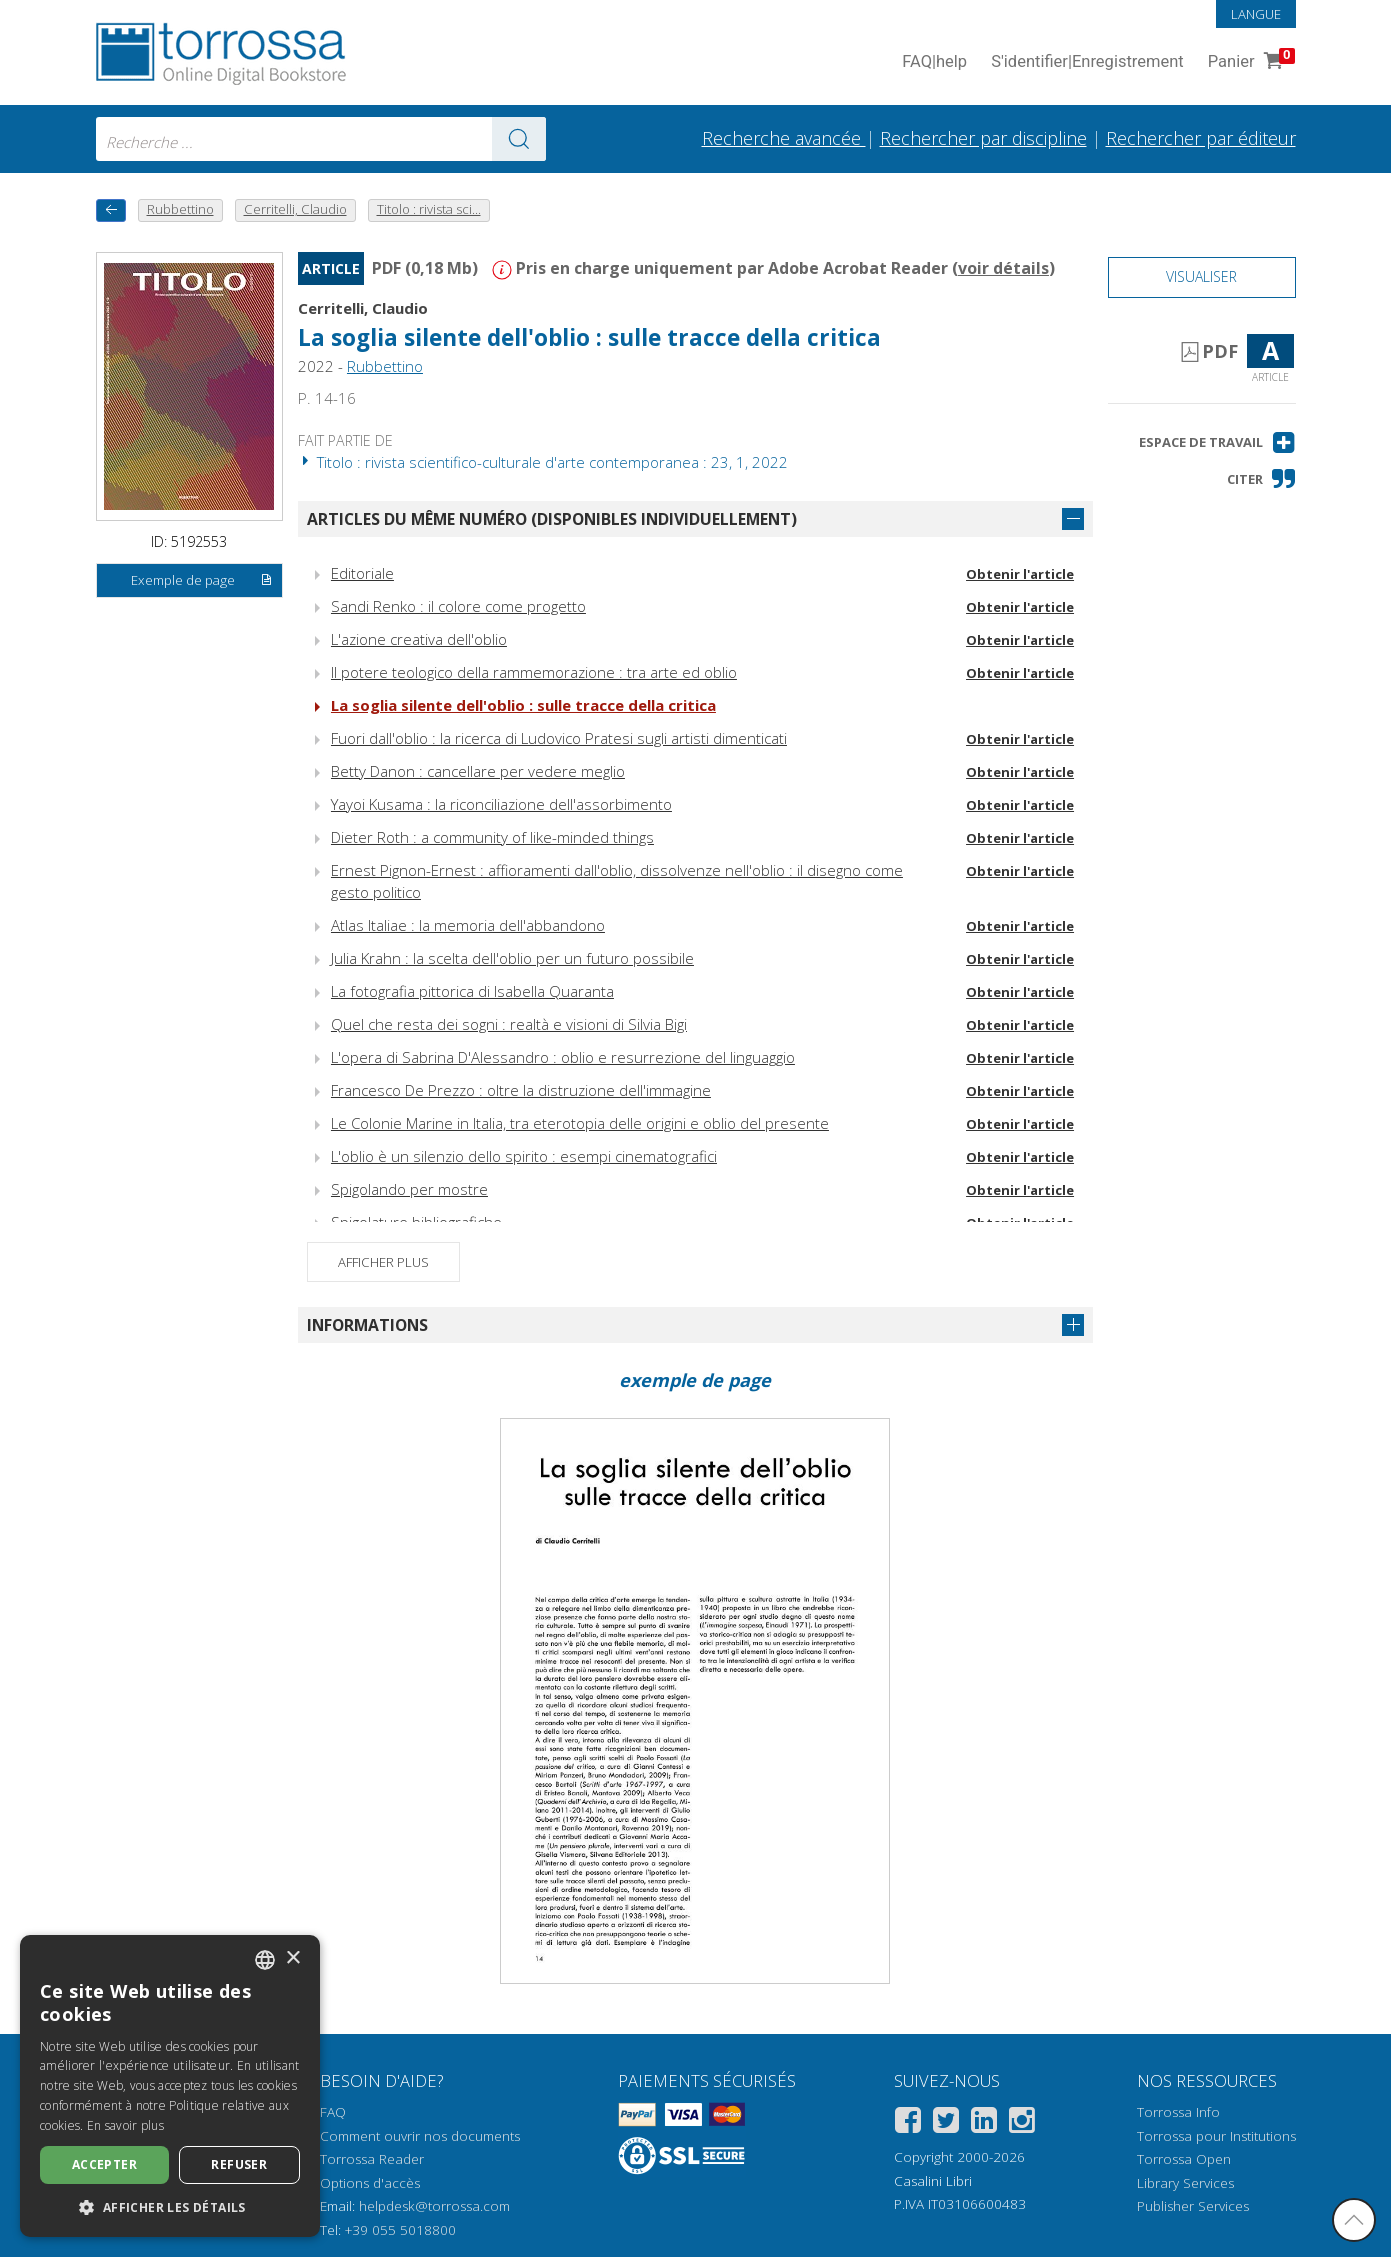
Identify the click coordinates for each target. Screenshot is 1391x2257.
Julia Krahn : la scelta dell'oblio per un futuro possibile (512, 958)
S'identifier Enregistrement (1087, 62)
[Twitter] (946, 2123)
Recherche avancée (784, 138)
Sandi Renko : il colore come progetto (458, 606)
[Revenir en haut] (1354, 2220)
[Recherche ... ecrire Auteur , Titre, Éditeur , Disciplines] (321, 139)
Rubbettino (385, 366)
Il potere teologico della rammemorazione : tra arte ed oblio (534, 672)
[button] (1217, 442)
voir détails (1003, 268)
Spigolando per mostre (409, 1189)
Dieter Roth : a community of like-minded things (492, 837)
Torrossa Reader (372, 2159)
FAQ (333, 2112)
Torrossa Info (1178, 2112)
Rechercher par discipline (983, 138)
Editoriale (362, 573)
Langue (1256, 14)
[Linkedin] (984, 2123)
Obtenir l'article (1020, 574)
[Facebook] (908, 2123)
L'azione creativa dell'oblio (419, 639)
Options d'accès (370, 2183)
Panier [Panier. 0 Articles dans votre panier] (1249, 62)
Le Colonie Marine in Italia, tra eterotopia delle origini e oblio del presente (580, 1123)
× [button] (292, 1958)
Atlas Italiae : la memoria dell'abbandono (468, 925)
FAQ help (934, 62)
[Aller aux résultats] (519, 139)
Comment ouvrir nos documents (420, 2136)
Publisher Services (1193, 2206)
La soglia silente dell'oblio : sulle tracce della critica (589, 337)
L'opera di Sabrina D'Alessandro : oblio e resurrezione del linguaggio (563, 1057)
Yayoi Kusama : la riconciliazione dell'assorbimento (501, 804)
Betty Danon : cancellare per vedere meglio (478, 771)
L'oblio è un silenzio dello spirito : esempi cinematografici (524, 1156)
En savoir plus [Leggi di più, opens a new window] (125, 2125)
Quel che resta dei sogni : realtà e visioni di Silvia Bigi (509, 1024)
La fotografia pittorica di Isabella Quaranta (472, 991)
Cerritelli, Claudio (363, 308)
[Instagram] (1022, 2123)
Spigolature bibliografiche (416, 1222)
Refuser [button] (239, 2164)
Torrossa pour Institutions (1216, 2136)
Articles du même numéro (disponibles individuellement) (552, 519)
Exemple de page (202, 581)
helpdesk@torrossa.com (434, 2206)
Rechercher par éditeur (1201, 138)
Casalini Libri (933, 2181)
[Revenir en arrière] (111, 210)
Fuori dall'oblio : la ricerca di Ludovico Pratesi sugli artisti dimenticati (559, 738)
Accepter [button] (104, 2164)
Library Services (1185, 2183)
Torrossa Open (1184, 2159)
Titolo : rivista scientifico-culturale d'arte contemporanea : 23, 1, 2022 (543, 462)
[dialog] (170, 2086)
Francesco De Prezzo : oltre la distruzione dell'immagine (521, 1090)
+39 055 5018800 (400, 2230)
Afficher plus (383, 1262)
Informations (367, 1325)
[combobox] (321, 139)
